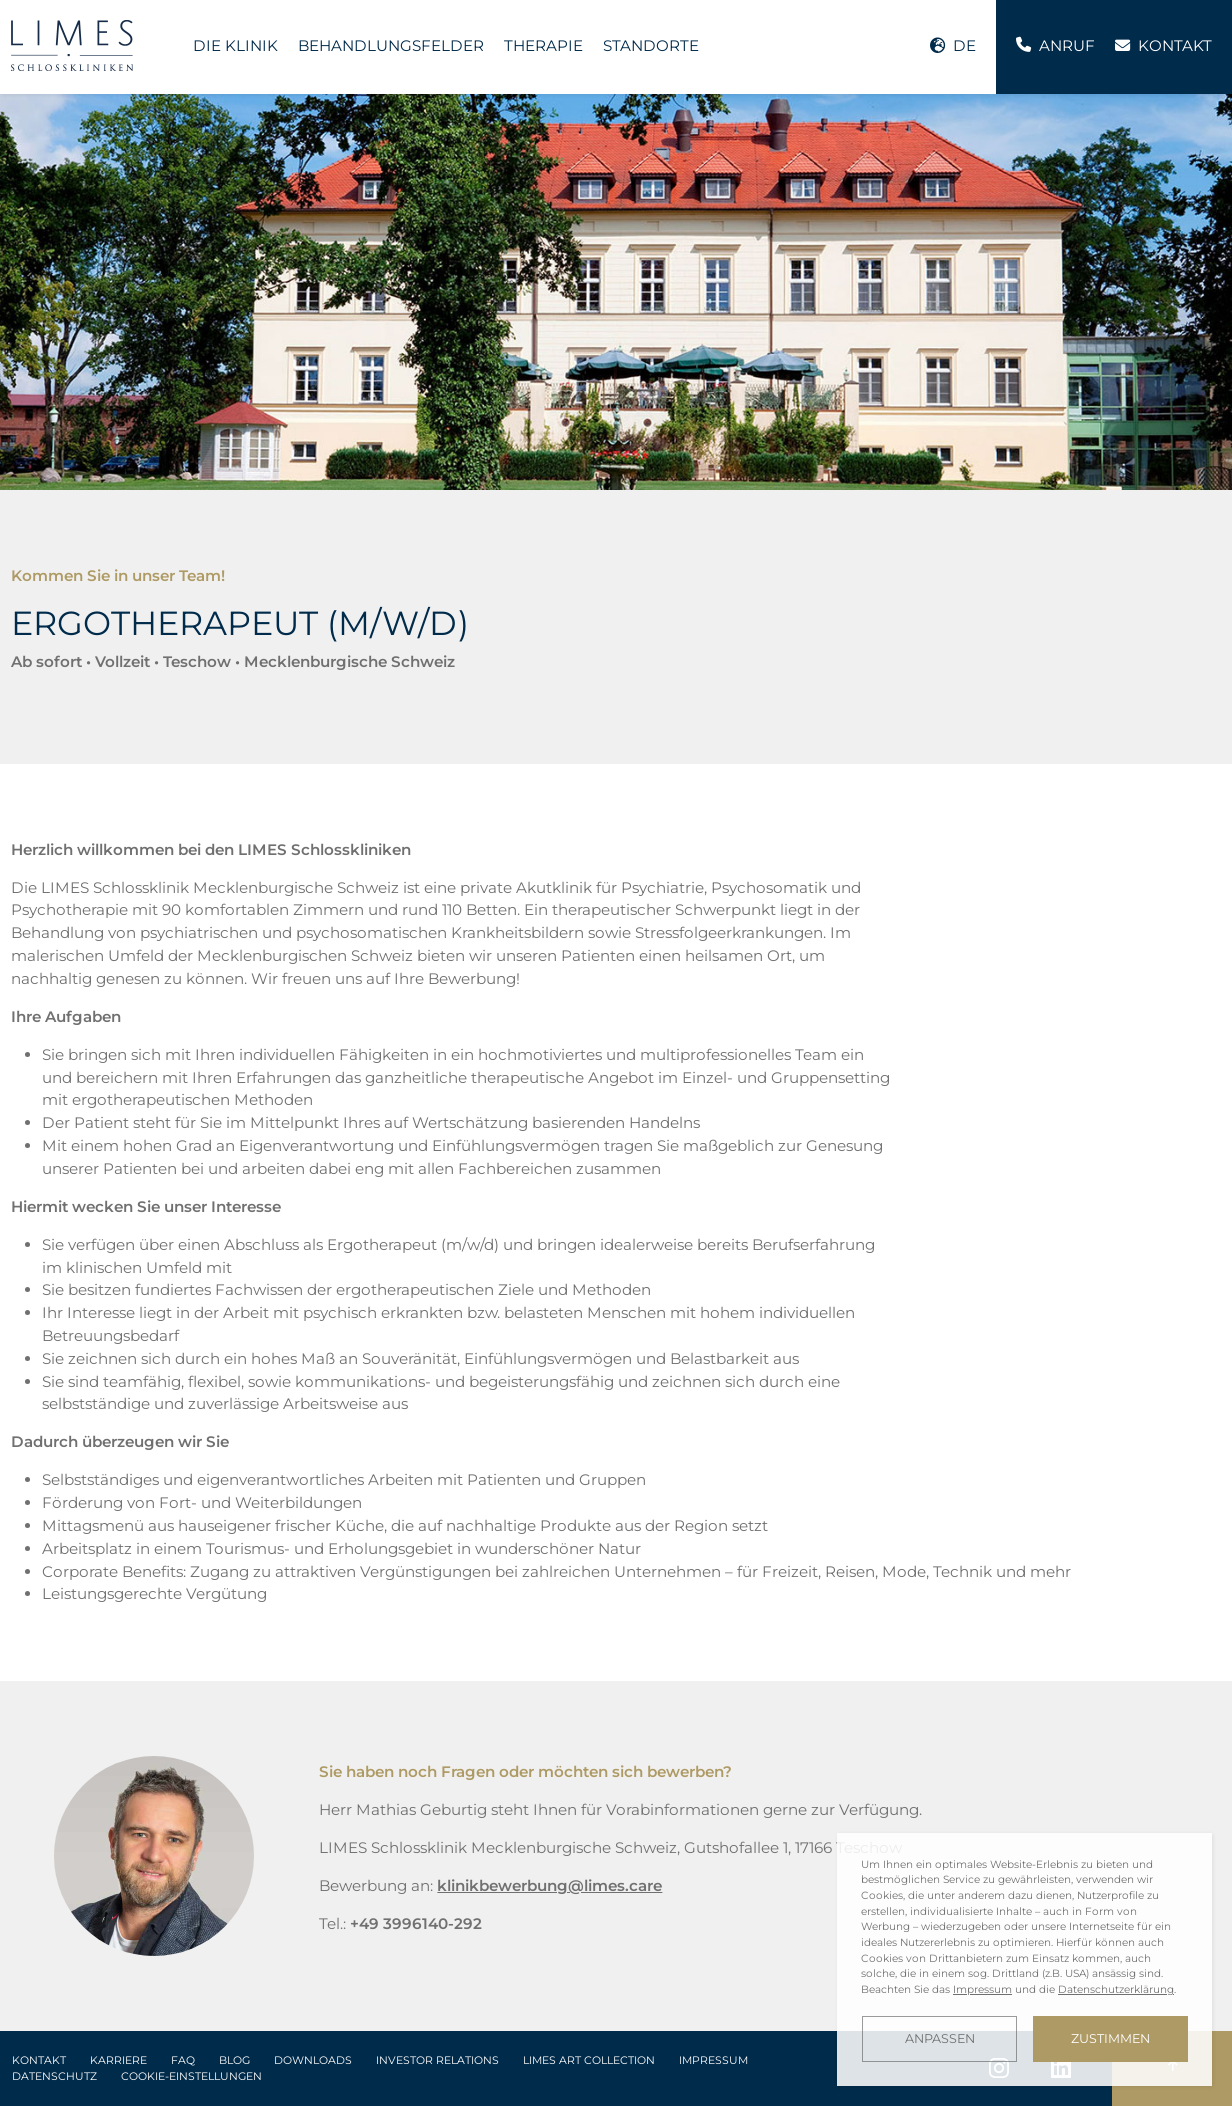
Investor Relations (437, 2060)
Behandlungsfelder (391, 45)
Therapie (543, 45)
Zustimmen (1110, 2038)
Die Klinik (235, 45)
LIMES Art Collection (589, 2060)
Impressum (713, 2060)
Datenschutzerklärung (1116, 1989)
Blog (234, 2060)
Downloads (313, 2060)
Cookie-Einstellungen (191, 2076)
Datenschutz (54, 2076)
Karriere (118, 2060)
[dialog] (1024, 1959)
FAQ (183, 2060)
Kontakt (39, 2060)
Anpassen (940, 2038)
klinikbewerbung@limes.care (549, 1885)
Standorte (651, 45)
